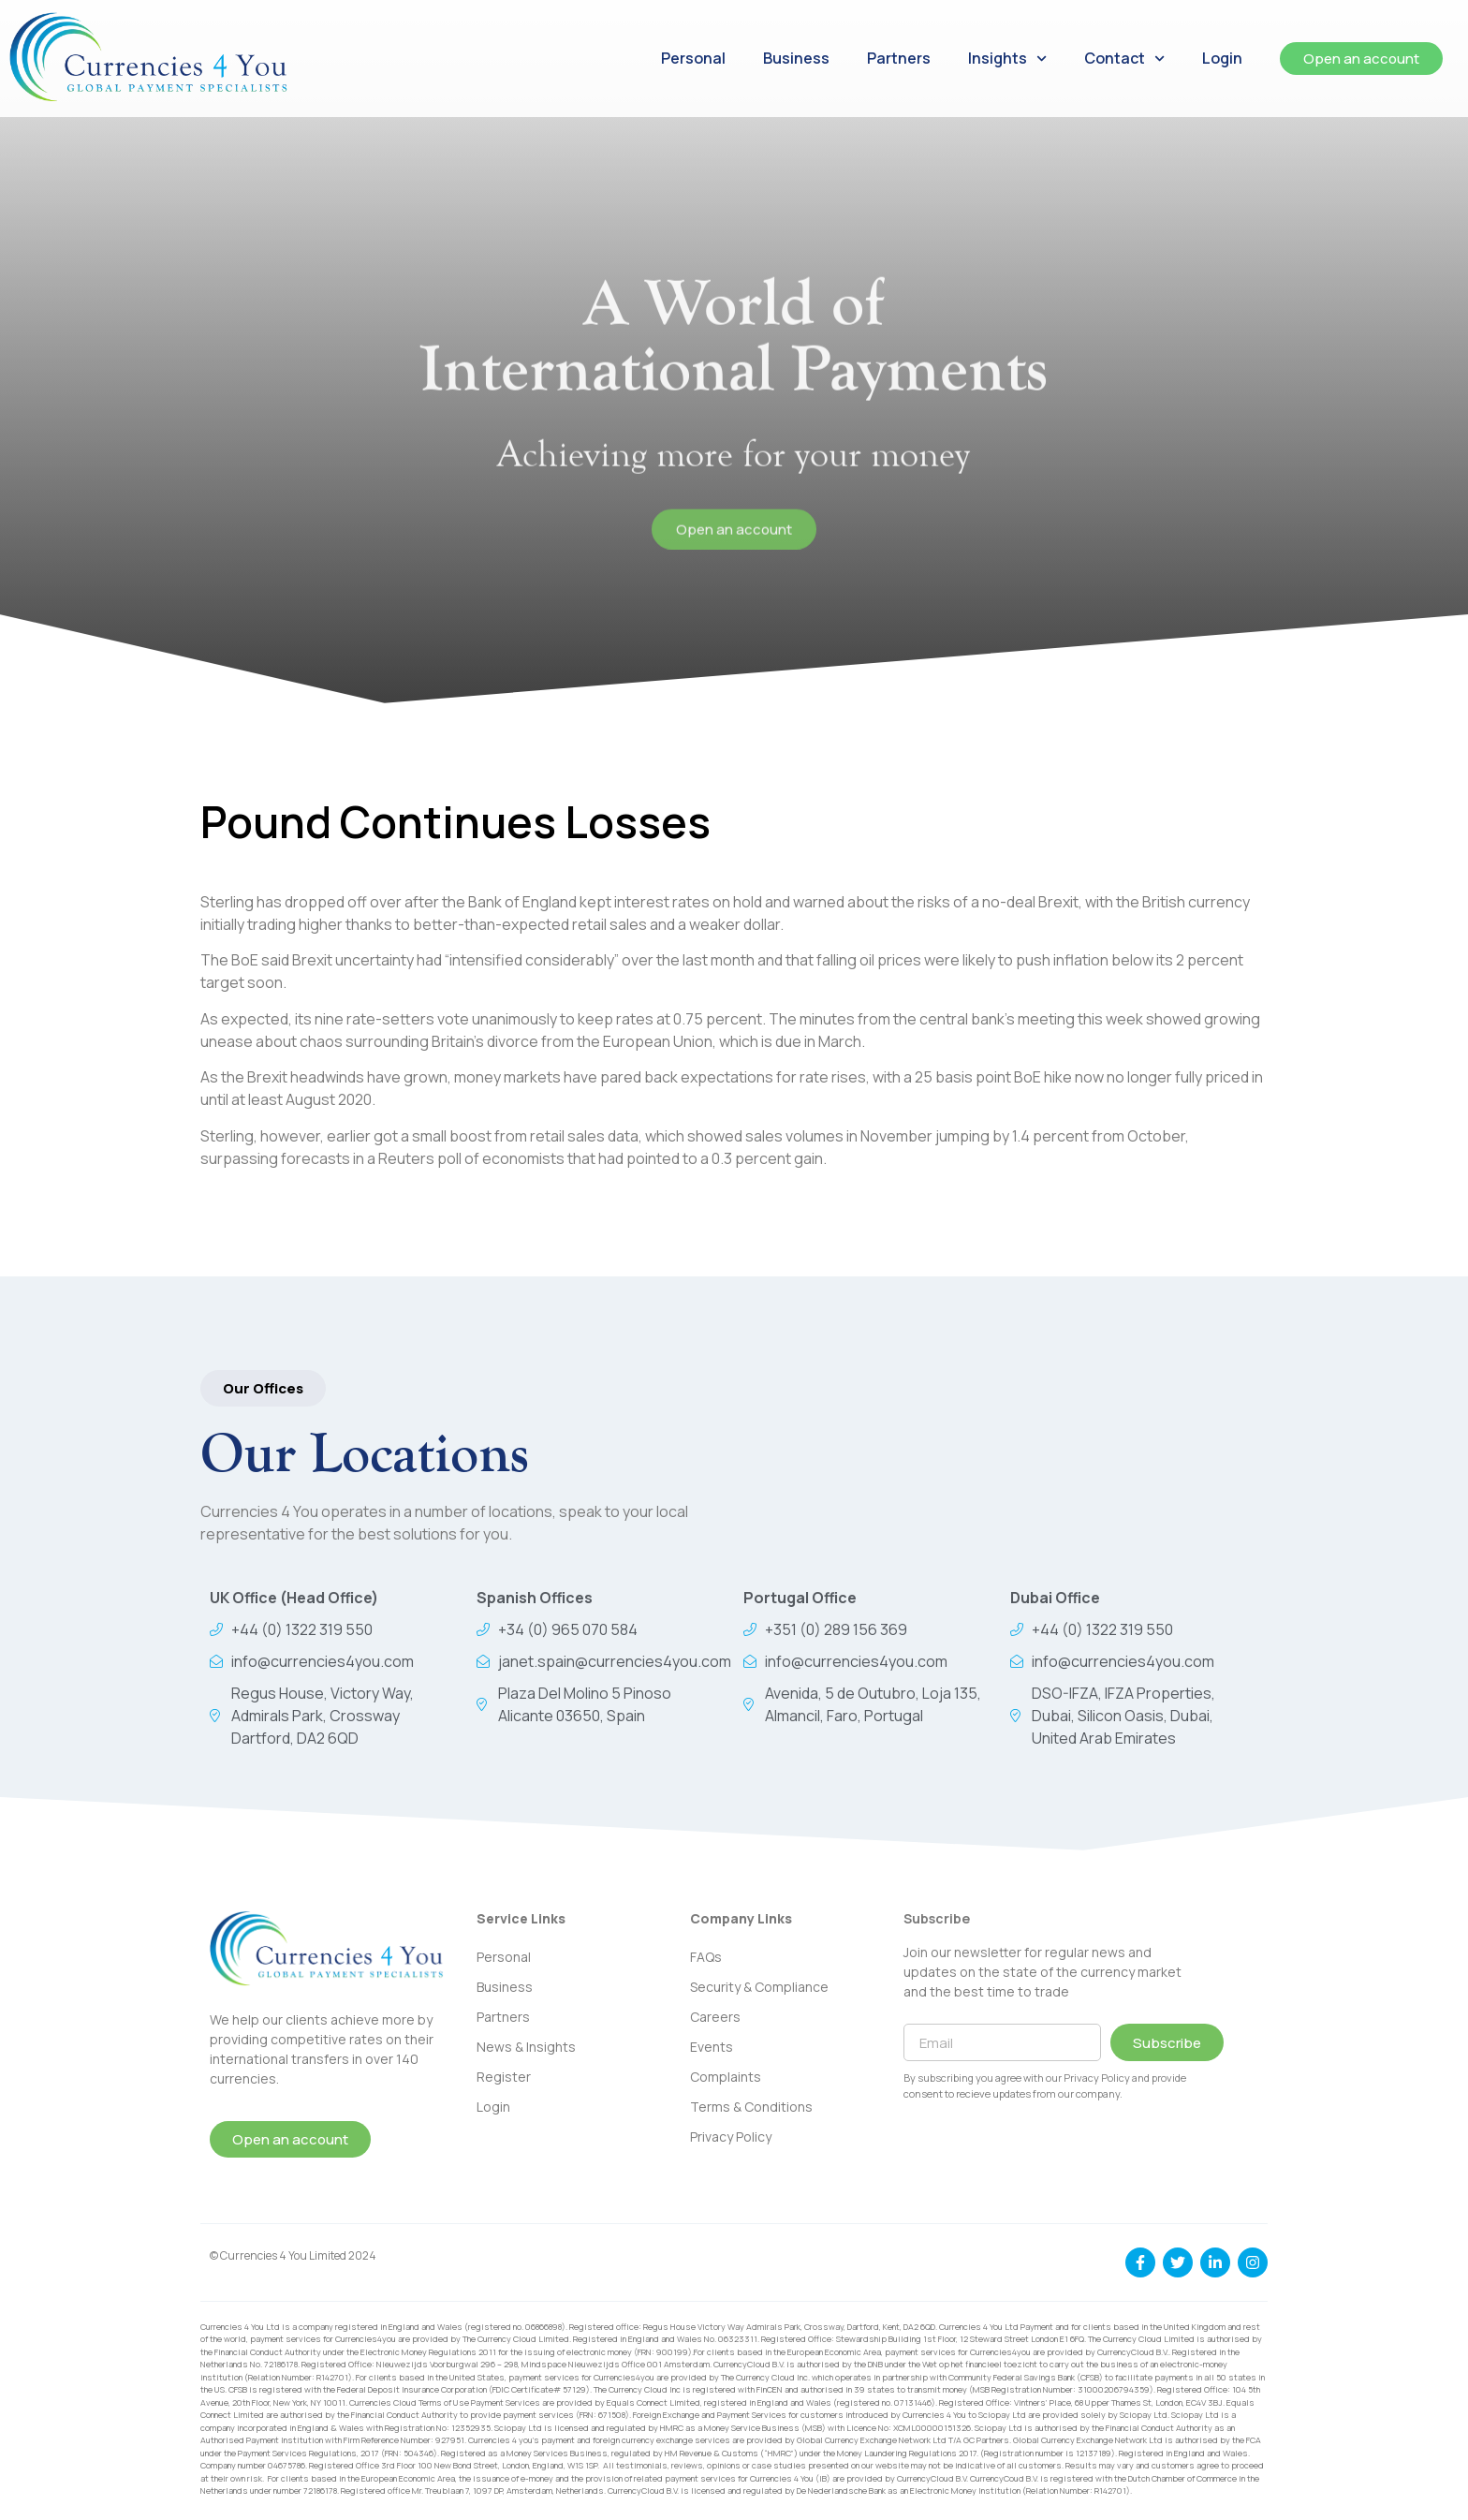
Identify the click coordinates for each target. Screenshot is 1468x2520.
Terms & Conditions (751, 2106)
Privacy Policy (730, 2136)
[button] (263, 1388)
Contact (1124, 58)
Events (711, 2047)
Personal (693, 58)
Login (1222, 58)
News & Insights (526, 2047)
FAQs (706, 1957)
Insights (1007, 58)
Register (504, 2076)
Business (796, 58)
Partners (899, 58)
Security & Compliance (759, 1987)
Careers (715, 2017)
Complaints (725, 2076)
